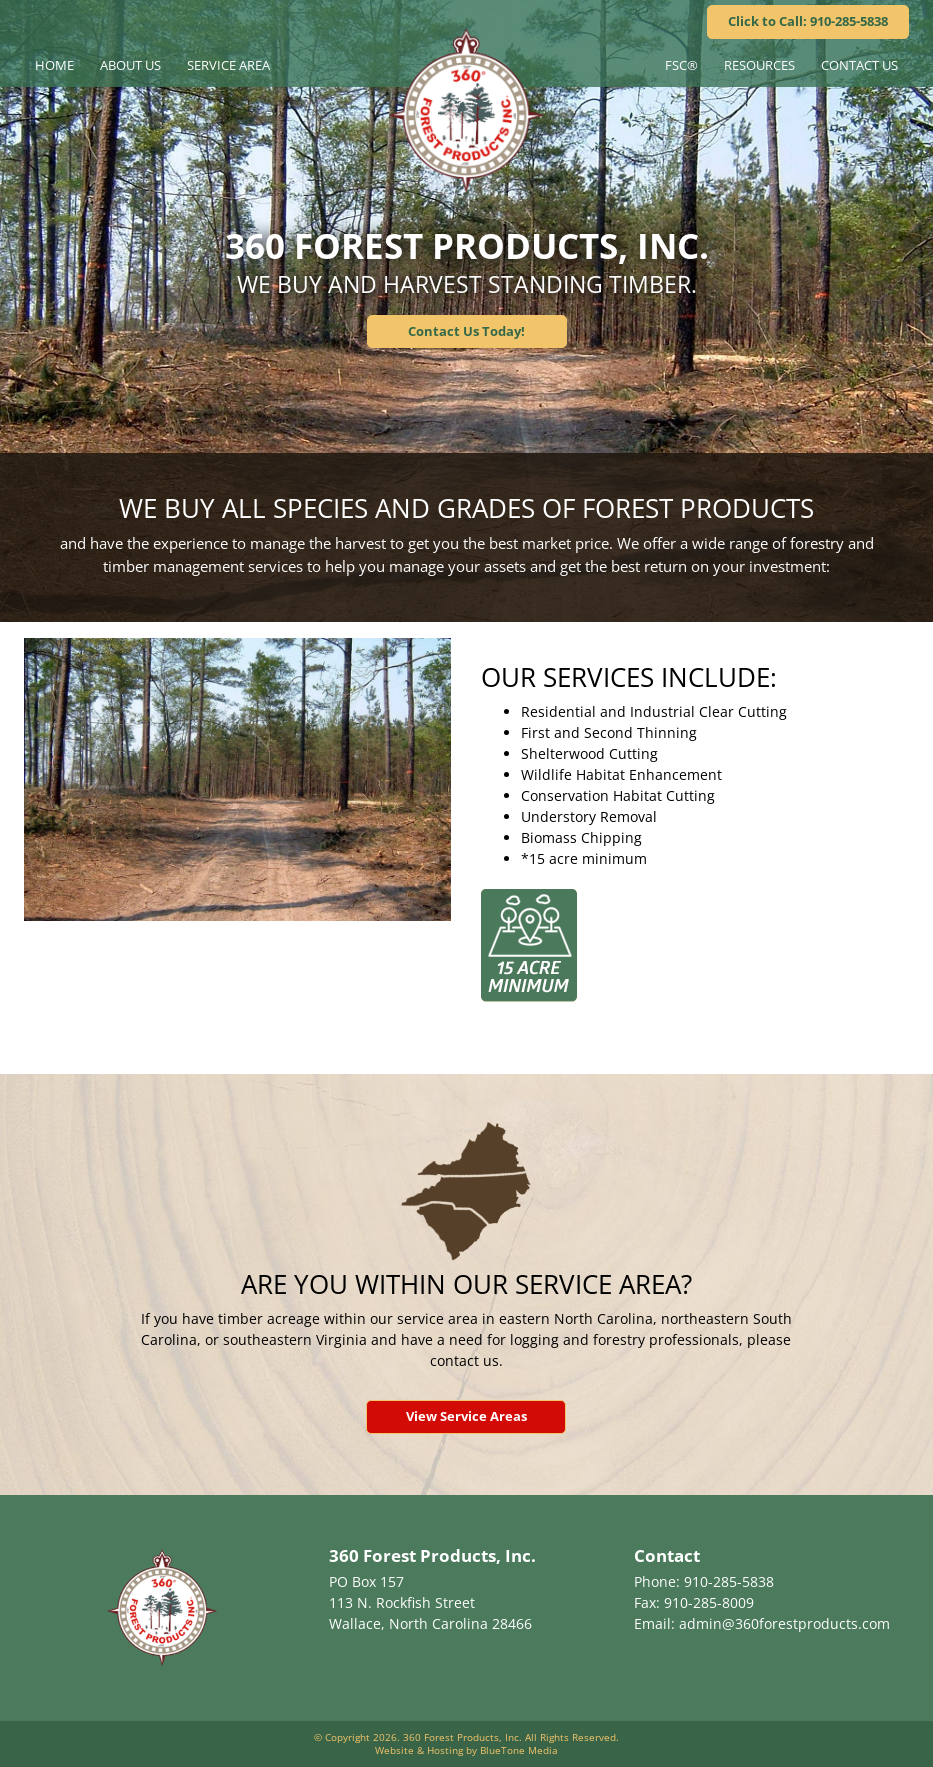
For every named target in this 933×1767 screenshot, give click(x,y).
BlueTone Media (519, 1750)
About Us (130, 65)
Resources (759, 65)
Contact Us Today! (466, 331)
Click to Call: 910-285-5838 (808, 21)
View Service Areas (466, 1416)
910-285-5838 (729, 1581)
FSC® (681, 65)
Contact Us (859, 65)
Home (54, 65)
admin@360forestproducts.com (784, 1623)
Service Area (228, 65)
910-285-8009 (709, 1602)
